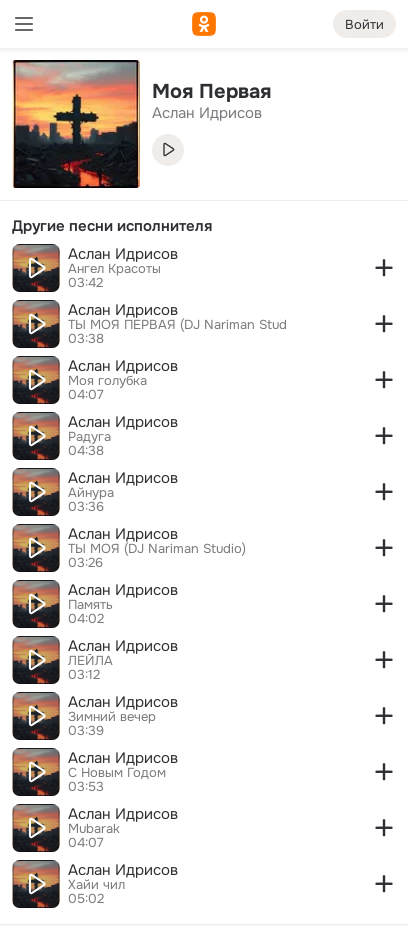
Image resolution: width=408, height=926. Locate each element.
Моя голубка (107, 381)
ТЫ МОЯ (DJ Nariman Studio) (157, 549)
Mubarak (94, 829)
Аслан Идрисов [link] (207, 113)
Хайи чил (96, 885)
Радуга (89, 437)
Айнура (91, 493)
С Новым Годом (117, 773)
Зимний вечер (112, 717)
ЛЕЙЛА (90, 661)
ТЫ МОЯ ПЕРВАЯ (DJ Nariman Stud (177, 325)
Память (90, 605)
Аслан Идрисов (123, 254)
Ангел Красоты (114, 269)
